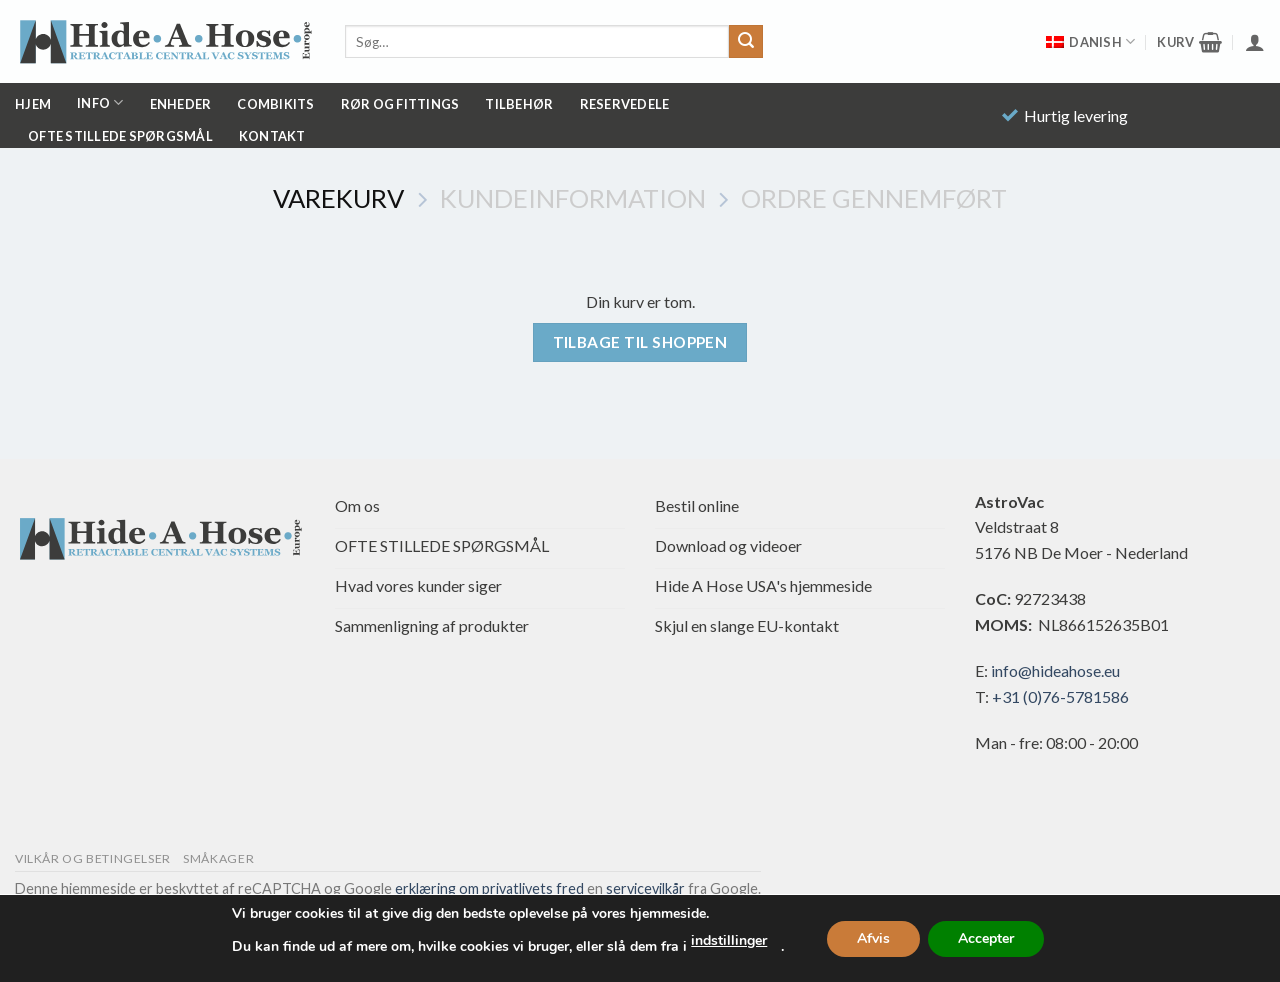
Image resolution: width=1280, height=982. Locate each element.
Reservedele (625, 104)
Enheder (181, 104)
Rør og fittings (400, 104)
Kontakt (272, 136)
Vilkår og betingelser (93, 858)
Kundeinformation (573, 198)
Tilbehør (519, 104)
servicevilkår (645, 888)
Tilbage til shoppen (640, 342)
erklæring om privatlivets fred (489, 888)
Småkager (218, 858)
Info (100, 102)
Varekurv (338, 198)
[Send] (746, 42)
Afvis (873, 938)
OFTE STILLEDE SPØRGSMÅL (120, 136)
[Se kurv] (1189, 42)
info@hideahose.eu (1055, 670)
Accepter (986, 938)
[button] (1255, 42)
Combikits (275, 104)
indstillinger (729, 940)
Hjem (33, 104)
